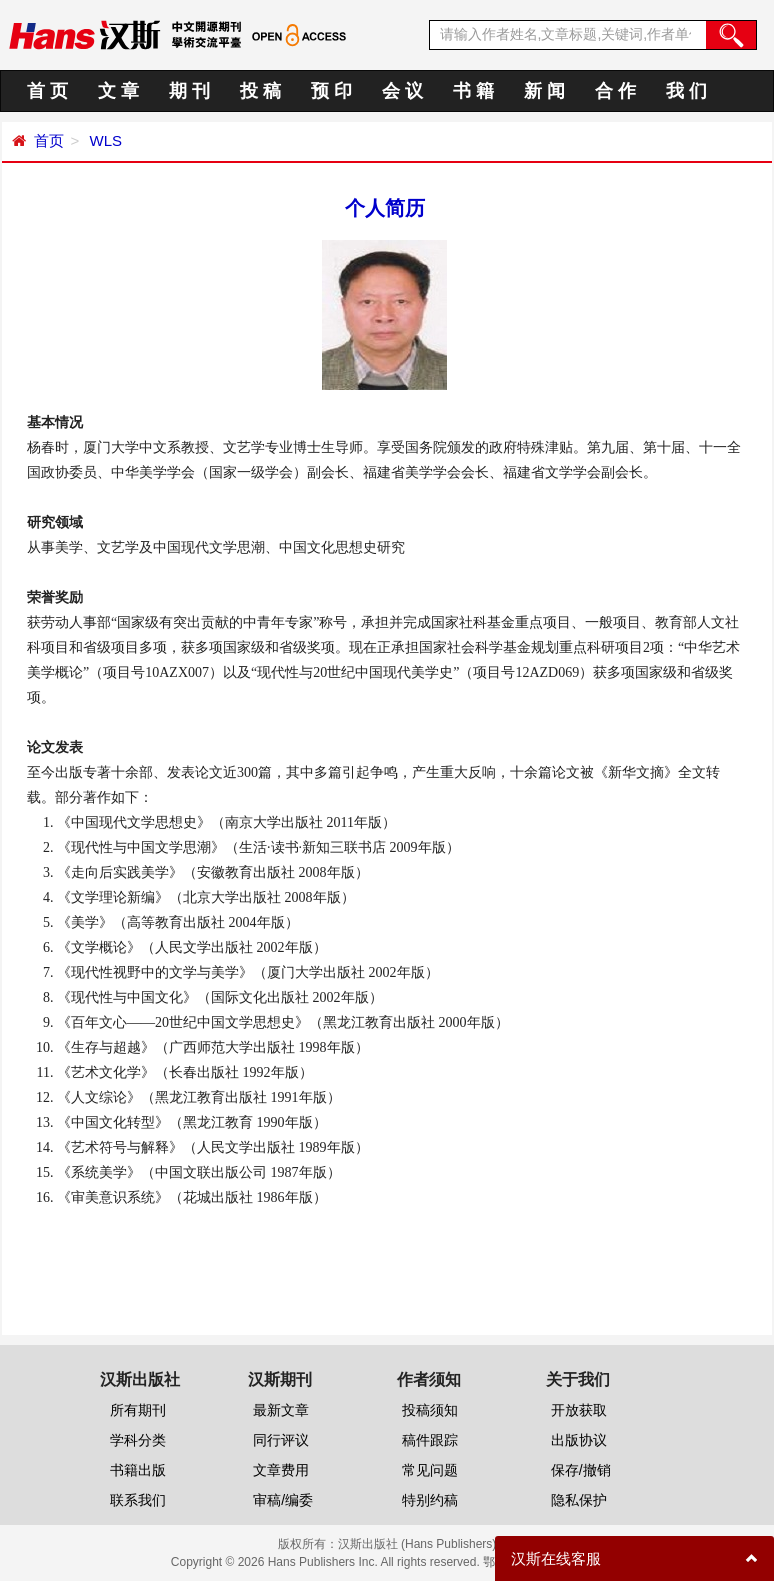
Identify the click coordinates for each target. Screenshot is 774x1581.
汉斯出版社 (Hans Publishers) (417, 1544)
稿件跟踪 (430, 1440)
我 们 (686, 91)
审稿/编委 (283, 1500)
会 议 (402, 91)
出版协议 (579, 1440)
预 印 (331, 91)
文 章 (118, 91)
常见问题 (430, 1470)
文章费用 (281, 1470)
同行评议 (281, 1440)
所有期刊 (138, 1410)
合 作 (615, 91)
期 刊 (189, 91)
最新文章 (281, 1410)
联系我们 (138, 1500)
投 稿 (260, 91)
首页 (49, 140)
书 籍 (473, 91)
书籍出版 (138, 1470)
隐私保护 (579, 1500)
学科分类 (138, 1440)
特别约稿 (430, 1500)
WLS (103, 140)
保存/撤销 (581, 1470)
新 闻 (544, 91)
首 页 (47, 91)
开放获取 (579, 1410)
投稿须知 (430, 1410)
